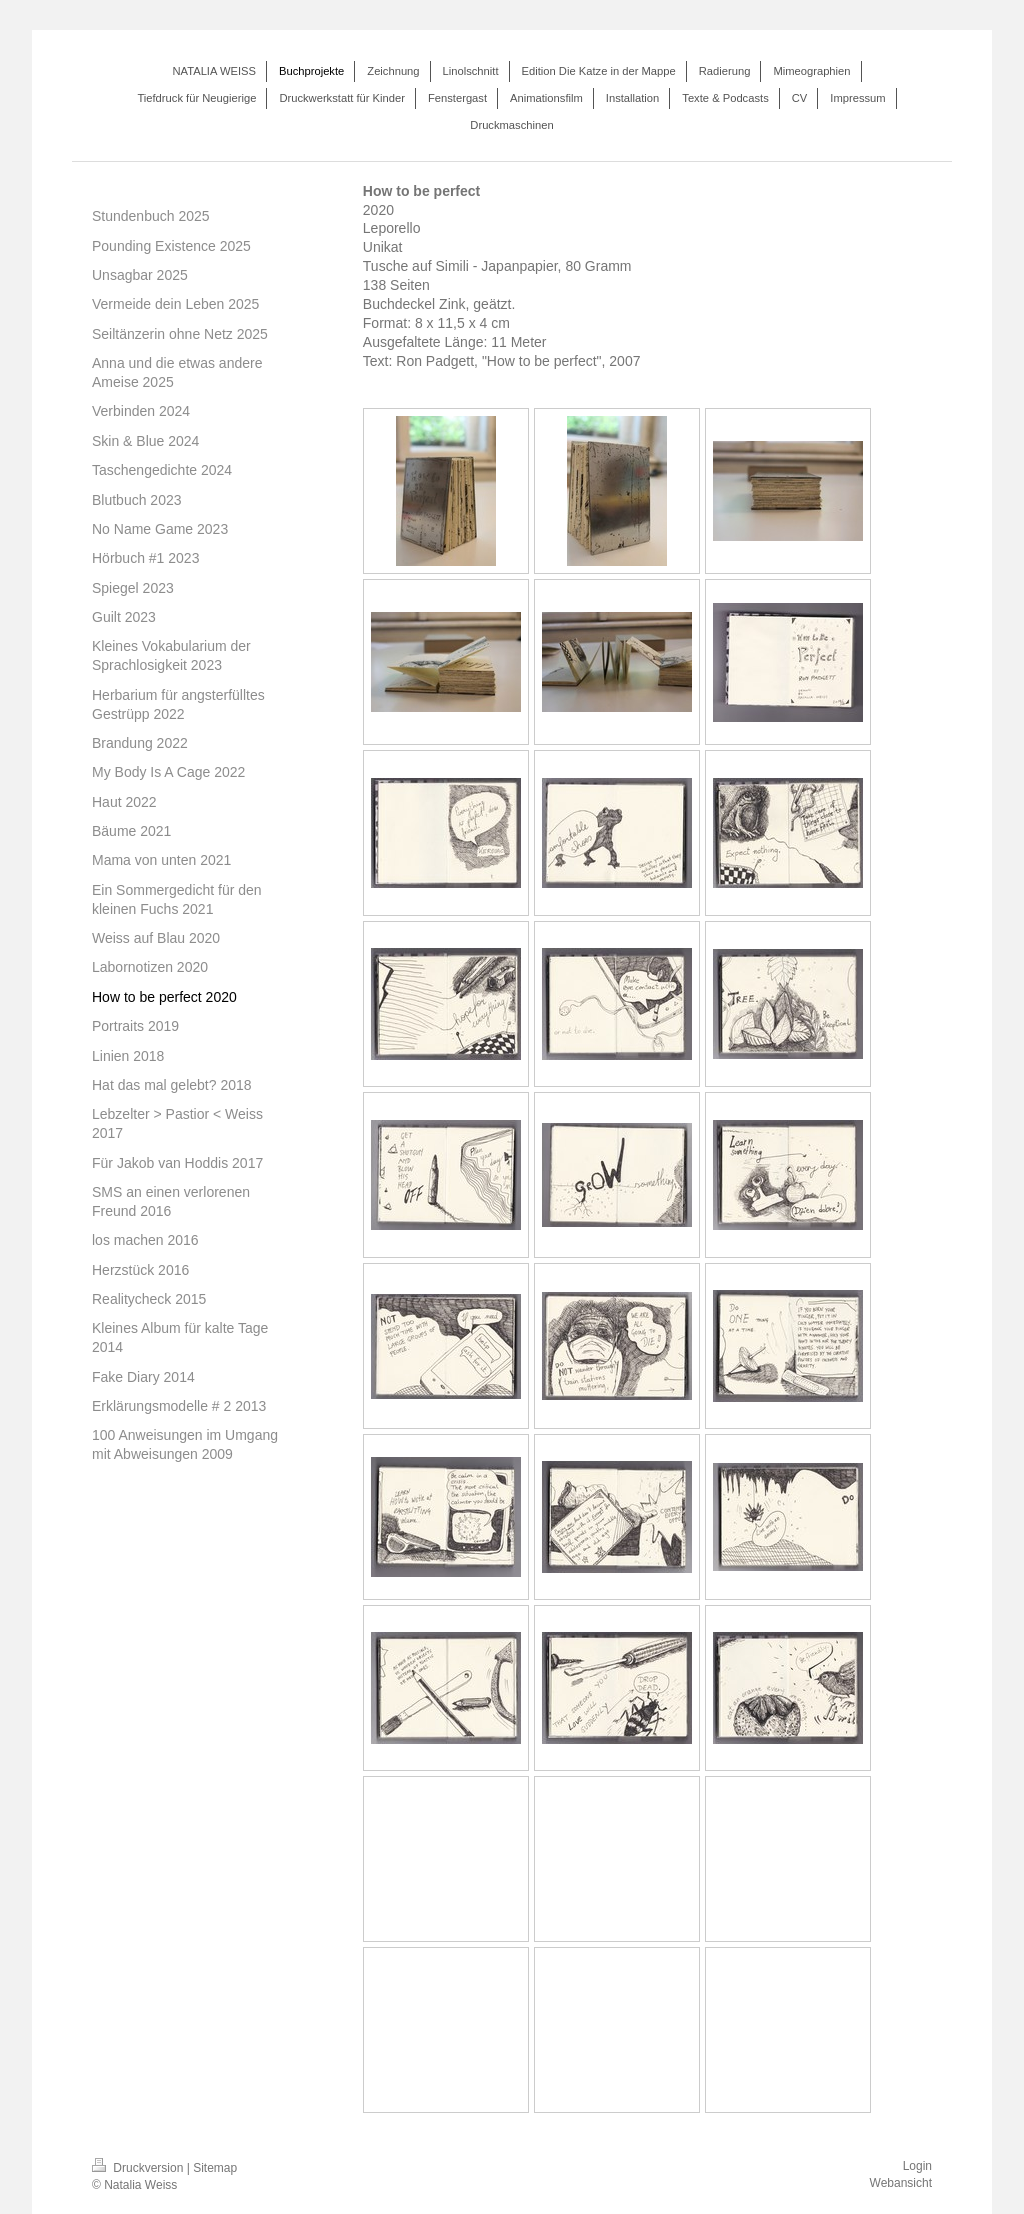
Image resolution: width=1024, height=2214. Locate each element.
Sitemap (215, 2168)
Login (917, 2166)
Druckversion (139, 2168)
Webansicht (901, 2183)
